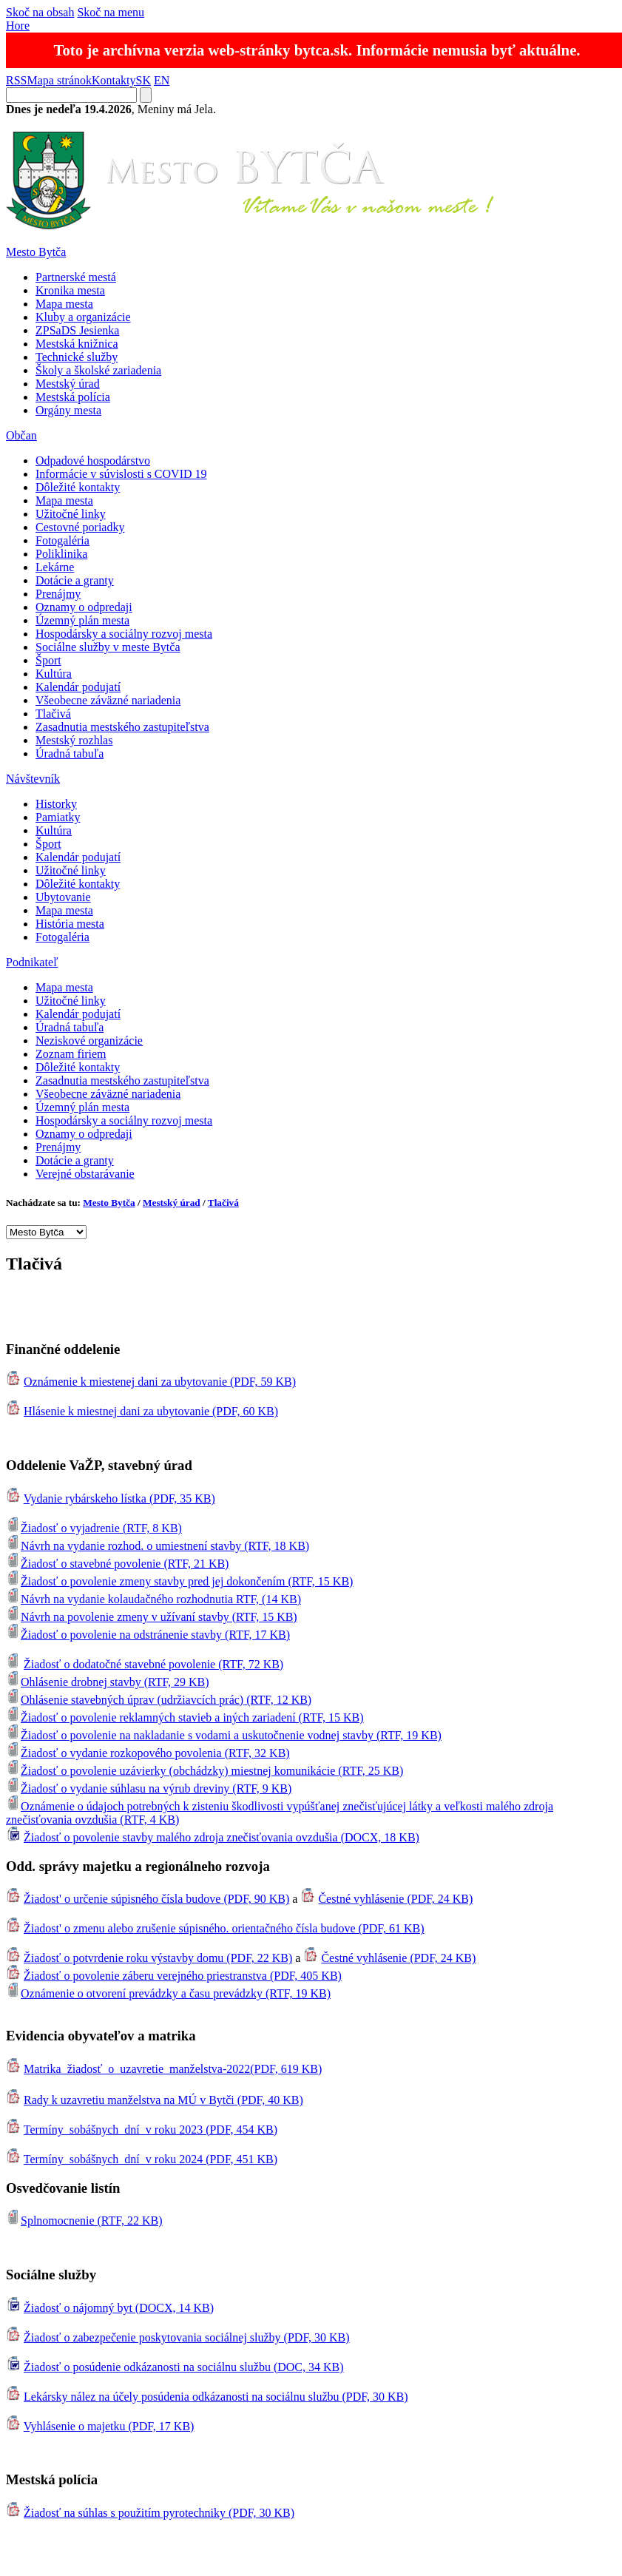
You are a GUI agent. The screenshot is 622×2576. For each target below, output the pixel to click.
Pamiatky (58, 817)
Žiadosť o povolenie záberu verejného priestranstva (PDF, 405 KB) (183, 1975)
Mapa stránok (59, 80)
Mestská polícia (73, 397)
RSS (16, 80)
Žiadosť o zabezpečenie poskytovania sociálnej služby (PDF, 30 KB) (187, 2337)
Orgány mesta (68, 410)
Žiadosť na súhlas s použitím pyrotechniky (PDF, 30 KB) (159, 2512)
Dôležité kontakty (78, 487)
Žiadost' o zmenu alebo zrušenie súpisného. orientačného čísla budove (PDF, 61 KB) (224, 1928)
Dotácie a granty (75, 580)
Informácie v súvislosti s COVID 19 (121, 474)
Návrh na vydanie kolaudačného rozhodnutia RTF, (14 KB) (153, 1599)
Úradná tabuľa (70, 753)
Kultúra (54, 673)
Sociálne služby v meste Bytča (108, 647)
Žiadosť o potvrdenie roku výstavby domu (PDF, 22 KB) (158, 1958)
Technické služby (77, 357)
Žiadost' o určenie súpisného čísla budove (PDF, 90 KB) (156, 1898)
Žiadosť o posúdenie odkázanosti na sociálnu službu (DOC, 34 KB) (184, 2367)
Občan (21, 435)
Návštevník (33, 778)
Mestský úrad (68, 383)
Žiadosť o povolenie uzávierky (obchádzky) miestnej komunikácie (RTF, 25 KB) (204, 1770)
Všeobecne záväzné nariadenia (108, 700)
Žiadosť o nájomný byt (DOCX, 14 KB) (119, 2308)
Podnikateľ (32, 962)
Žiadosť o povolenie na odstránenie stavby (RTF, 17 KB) (148, 1634)
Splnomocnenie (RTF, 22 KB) (84, 2220)
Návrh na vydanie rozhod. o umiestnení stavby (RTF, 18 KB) (157, 1546)
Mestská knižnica (77, 343)
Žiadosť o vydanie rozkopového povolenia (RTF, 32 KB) (148, 1753)
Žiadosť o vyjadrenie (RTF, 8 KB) (94, 1528)
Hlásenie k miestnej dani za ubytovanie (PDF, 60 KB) (151, 1411)
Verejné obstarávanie (85, 1173)
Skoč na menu (110, 12)
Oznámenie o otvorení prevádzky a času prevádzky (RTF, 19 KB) (168, 1993)
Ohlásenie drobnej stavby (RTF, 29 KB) (107, 1682)
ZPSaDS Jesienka (77, 330)
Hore (18, 25)
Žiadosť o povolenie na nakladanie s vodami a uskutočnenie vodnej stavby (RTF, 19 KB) (224, 1735)
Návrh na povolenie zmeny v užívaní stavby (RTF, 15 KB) (151, 1617)
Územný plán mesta (82, 620)
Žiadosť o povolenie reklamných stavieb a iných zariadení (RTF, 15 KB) (185, 1717)
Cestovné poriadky (80, 527)
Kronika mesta (70, 290)
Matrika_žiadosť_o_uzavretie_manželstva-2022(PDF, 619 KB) (173, 2069)
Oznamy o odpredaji (84, 607)
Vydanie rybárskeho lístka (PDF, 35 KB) (119, 1498)
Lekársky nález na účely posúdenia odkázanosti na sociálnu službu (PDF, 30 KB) (216, 2396)
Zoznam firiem (71, 1054)
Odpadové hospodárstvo (93, 460)
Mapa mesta (64, 303)
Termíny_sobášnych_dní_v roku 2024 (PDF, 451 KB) (150, 2159)
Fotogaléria (62, 540)
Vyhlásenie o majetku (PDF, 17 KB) (109, 2426)
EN (161, 80)
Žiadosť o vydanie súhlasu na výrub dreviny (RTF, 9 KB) (148, 1788)
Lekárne (55, 567)
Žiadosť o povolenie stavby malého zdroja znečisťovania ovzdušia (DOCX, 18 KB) (221, 1837)
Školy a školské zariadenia (98, 370)
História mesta (70, 923)
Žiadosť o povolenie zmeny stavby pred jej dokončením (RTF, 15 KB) (179, 1581)
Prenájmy (58, 593)
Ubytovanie (63, 897)
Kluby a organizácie (83, 317)
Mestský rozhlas (74, 740)
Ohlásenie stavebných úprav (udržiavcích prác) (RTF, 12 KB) (158, 1699)
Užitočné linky (71, 514)
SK (143, 80)
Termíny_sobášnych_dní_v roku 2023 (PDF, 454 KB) (150, 2129)
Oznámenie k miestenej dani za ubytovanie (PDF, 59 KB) (160, 1381)
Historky (56, 804)
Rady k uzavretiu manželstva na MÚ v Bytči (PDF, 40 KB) (163, 2100)
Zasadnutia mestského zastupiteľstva (122, 727)
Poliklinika (61, 553)
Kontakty (114, 80)
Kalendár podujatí (78, 687)
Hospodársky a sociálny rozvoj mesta (124, 633)
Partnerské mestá (76, 277)
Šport (48, 660)
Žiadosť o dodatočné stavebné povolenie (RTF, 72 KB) (153, 1664)
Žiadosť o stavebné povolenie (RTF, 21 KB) (117, 1563)
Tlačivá (53, 713)
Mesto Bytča (36, 252)
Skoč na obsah (40, 12)
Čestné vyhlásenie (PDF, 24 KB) (395, 1898)
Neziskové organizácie (89, 1040)
